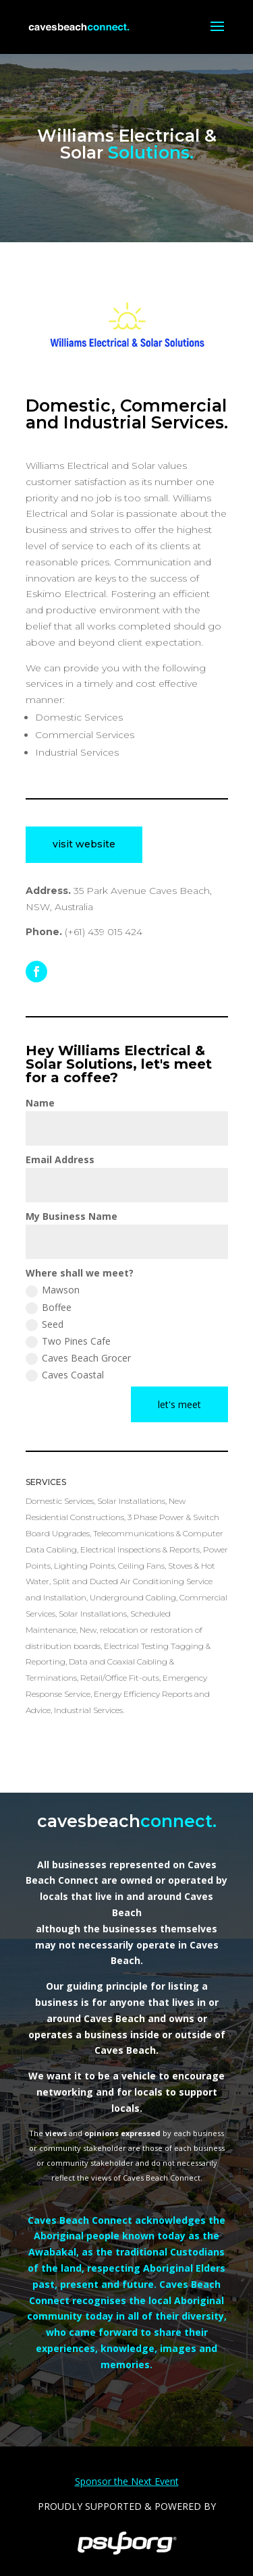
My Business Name (71, 1216)
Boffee (49, 1307)
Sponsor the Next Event (127, 2481)
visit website (84, 844)
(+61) (76, 932)
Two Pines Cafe (68, 1341)
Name (40, 1102)
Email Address (60, 1159)
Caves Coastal (65, 1375)
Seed (44, 1324)
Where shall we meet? (80, 1272)
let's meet (179, 1404)
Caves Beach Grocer (78, 1358)
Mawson (53, 1290)
